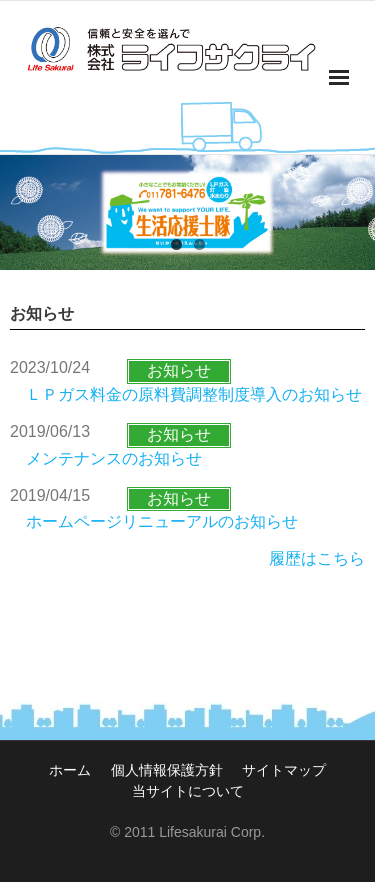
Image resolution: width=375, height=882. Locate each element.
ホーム (70, 770)
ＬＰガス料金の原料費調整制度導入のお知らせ (194, 394)
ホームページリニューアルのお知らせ (162, 521)
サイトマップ (284, 770)
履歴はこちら (317, 558)
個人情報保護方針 (167, 770)
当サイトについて (188, 791)
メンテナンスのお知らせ (114, 458)
